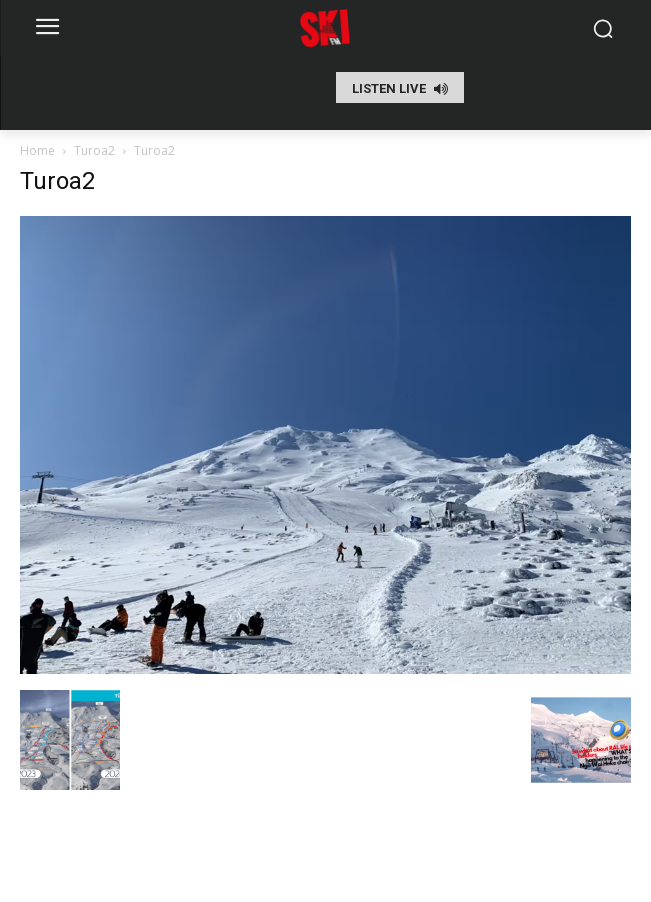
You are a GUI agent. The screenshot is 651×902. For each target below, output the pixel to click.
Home (37, 150)
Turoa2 (94, 150)
